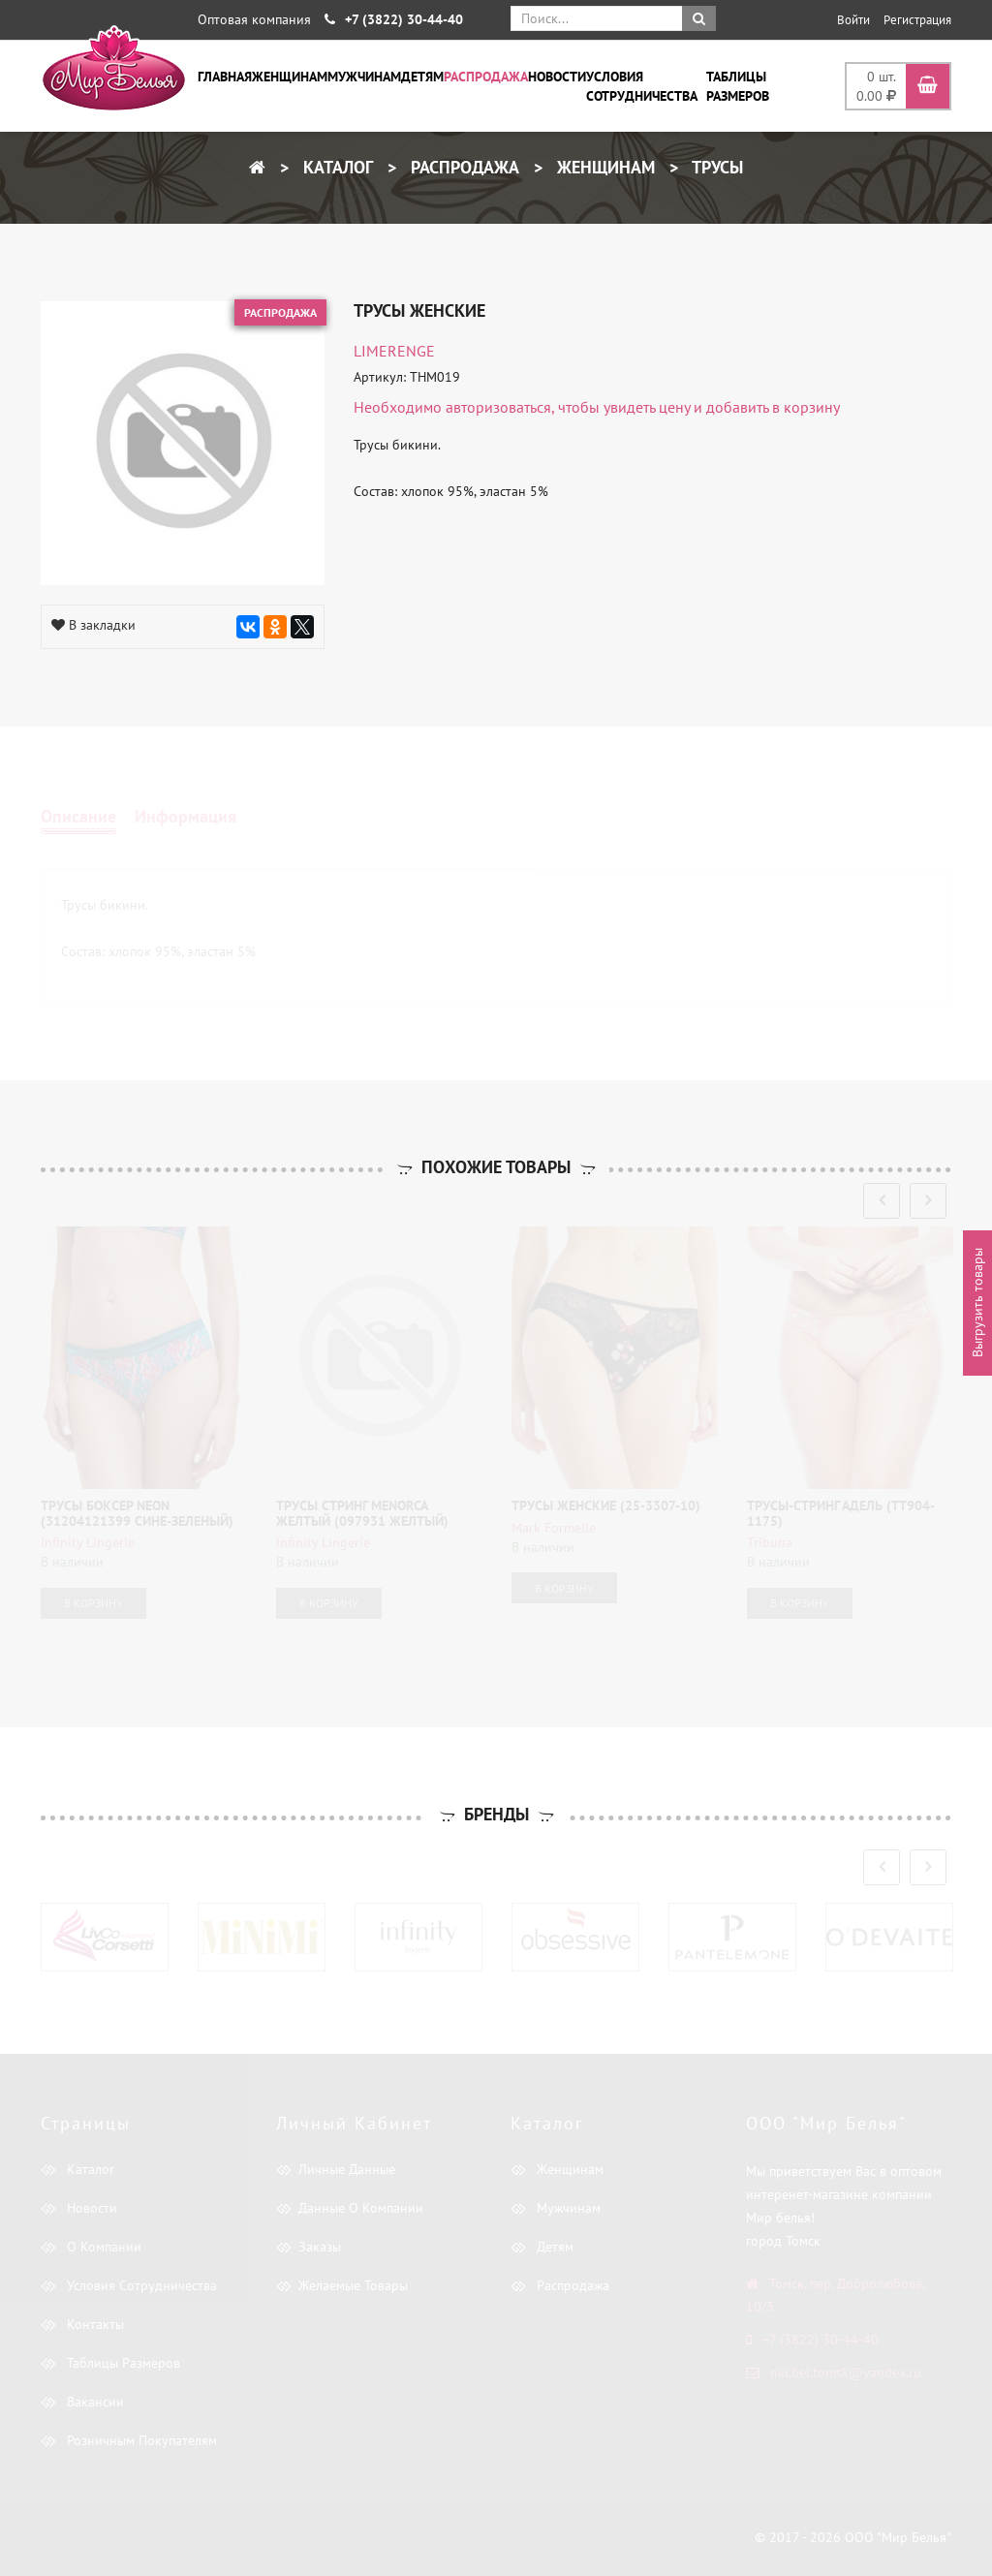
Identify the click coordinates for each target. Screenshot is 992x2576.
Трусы (715, 167)
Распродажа (486, 76)
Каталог (335, 167)
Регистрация (917, 20)
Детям (422, 76)
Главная (225, 76)
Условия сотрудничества (642, 86)
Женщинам (289, 76)
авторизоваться (498, 407)
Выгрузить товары (977, 1302)
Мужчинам (364, 76)
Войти (853, 20)
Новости (557, 76)
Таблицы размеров (737, 86)
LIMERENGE (394, 350)
